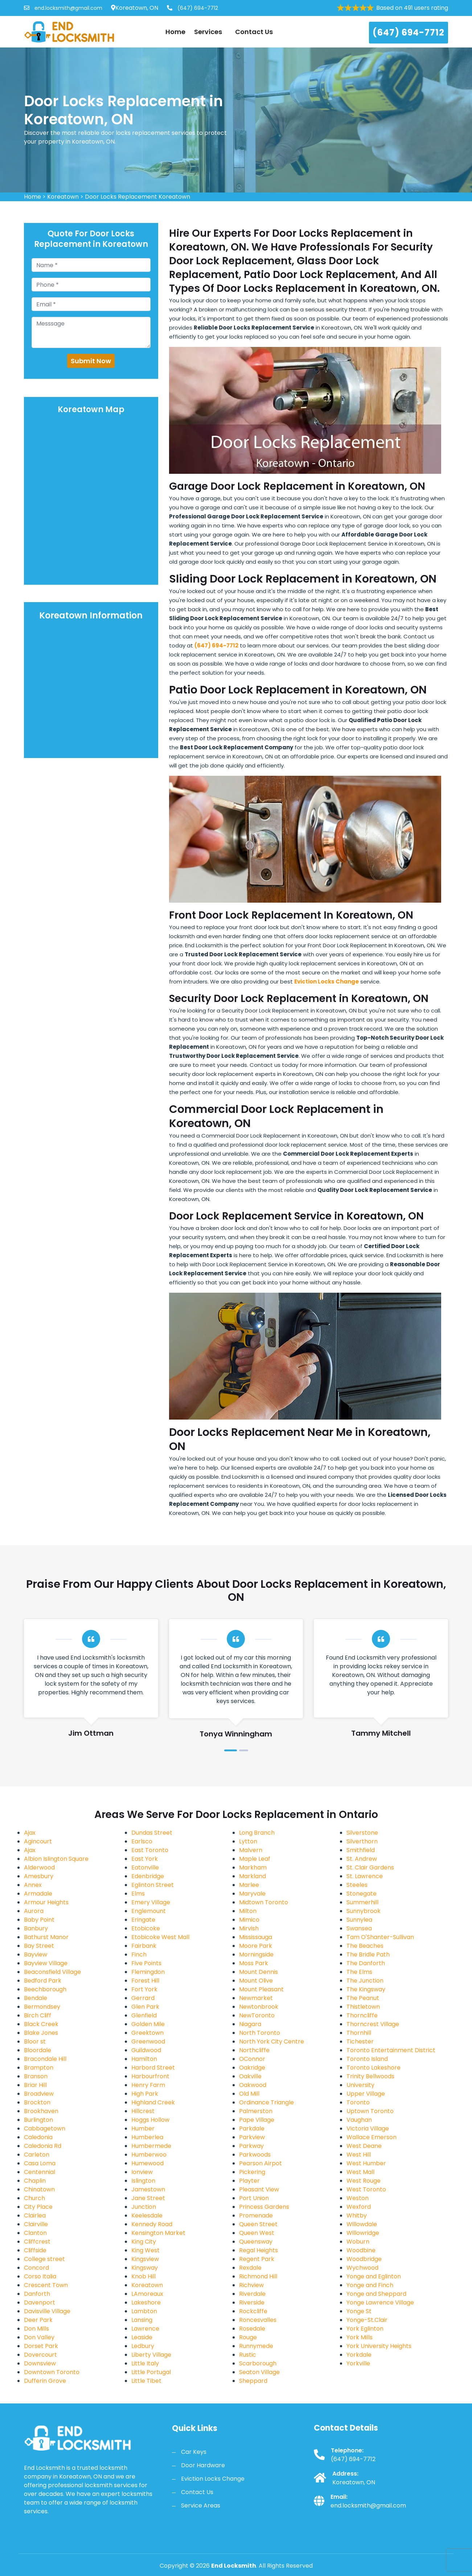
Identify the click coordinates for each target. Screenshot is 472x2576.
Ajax (30, 1833)
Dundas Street (151, 1833)
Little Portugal (151, 2372)
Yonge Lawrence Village (380, 2302)
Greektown (147, 2033)
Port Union (254, 2198)
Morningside (256, 1954)
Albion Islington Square (56, 1859)
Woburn (357, 2241)
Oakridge (252, 2067)
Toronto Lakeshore (373, 2067)
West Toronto (366, 2189)
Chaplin (35, 2181)
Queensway (255, 2241)
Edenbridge (147, 1876)
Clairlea (35, 2215)
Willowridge (362, 2233)
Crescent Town (46, 2285)
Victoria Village (367, 2128)
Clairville (36, 2224)
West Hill (358, 2154)
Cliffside (35, 2250)
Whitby (356, 2215)
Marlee (249, 1885)
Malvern (250, 1850)
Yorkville (358, 2363)
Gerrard (143, 1998)
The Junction (364, 1980)
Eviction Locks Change (213, 2478)
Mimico (249, 1920)
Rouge (248, 2337)
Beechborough (45, 1989)
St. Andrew (361, 1859)
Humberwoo (149, 2154)
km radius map (91, 500)
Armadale (38, 1893)
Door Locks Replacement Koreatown (137, 196)
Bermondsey (42, 2007)
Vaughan (359, 2120)
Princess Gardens (264, 2207)
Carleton (36, 2154)
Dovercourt (40, 2355)
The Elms (359, 1972)
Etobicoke (145, 1928)
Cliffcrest (37, 2241)
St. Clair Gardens (370, 1867)
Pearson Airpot (260, 2163)
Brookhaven (41, 2111)
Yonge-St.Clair (366, 2320)
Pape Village (256, 2120)
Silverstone (362, 1833)
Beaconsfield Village (52, 1972)
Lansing (141, 2320)
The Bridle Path (368, 1954)
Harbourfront (150, 2076)
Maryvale (252, 1893)
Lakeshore (146, 2302)
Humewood (147, 2163)
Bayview (35, 1954)
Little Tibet (146, 2381)
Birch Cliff (37, 2015)
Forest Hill (145, 1980)
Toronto (358, 2102)
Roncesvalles (257, 2320)
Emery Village (150, 1902)
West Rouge (363, 2181)
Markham (253, 1867)
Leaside (141, 2337)
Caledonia (38, 2137)
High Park (144, 2094)
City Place (38, 2207)
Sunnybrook (363, 1911)
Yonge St (359, 2311)
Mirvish (249, 1928)
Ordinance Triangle (266, 2102)
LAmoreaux (147, 2294)
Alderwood (39, 1867)
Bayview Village (45, 1963)
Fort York (144, 1989)
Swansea (359, 1928)
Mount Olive (256, 1980)
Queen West (256, 2233)
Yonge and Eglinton (373, 2276)
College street (44, 2259)
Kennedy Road (151, 2224)
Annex (33, 1885)
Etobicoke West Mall (160, 1937)
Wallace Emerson (371, 2137)
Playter (249, 2181)
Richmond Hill (258, 2276)
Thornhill (358, 2033)
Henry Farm (148, 2085)
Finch (139, 1954)
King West (145, 2250)
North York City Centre (271, 2041)
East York (144, 1859)
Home (175, 31)
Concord (36, 2268)
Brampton (38, 2067)
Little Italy (145, 2363)
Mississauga (255, 1937)
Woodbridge (364, 2259)
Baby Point (39, 1920)
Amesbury (38, 1876)
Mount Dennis (258, 1972)
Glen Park (145, 2007)
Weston (357, 2198)
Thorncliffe (362, 2015)
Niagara (250, 2024)
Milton (247, 1911)
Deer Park (38, 2320)
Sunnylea (359, 1920)
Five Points (146, 1963)
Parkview (252, 2137)
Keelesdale (147, 2215)
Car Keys (193, 2452)
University (360, 2085)
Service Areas (200, 2505)
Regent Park (256, 2259)
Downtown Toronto (51, 2372)
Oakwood (252, 2085)
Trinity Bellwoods (370, 2076)
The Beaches (364, 1946)
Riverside (251, 2302)
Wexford (358, 2207)
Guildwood (146, 2050)
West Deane (364, 2146)
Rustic (247, 2355)
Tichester (360, 2041)
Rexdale (250, 2268)
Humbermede (151, 2146)
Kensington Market (158, 2233)
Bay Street (39, 1946)
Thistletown (363, 2007)
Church (34, 2198)
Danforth (37, 2294)
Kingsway (144, 2268)
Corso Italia (40, 2276)
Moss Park (253, 1963)
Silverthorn (362, 1841)
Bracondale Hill (45, 2059)
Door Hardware (203, 2465)
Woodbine (360, 2250)
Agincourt (38, 1841)
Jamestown (148, 2189)
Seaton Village (259, 2372)
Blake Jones (41, 2033)
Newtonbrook (258, 2007)
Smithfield (360, 1850)
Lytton (248, 1841)
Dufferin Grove (45, 2381)
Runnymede (256, 2346)
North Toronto (259, 2033)
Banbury (36, 1928)
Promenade (256, 2215)
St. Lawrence (364, 1876)
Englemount (148, 1911)
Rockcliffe (253, 2311)
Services (210, 31)
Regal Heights (258, 2250)
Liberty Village (151, 2355)
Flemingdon (148, 1972)
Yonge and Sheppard (376, 2294)
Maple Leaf (254, 1859)
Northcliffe (254, 2050)
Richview (251, 2285)
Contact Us (254, 31)
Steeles (357, 1885)
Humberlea (147, 2137)
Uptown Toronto (370, 2111)
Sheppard (253, 2381)
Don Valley (39, 2337)
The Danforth (365, 1963)
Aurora (34, 1911)
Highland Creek (153, 2102)
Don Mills (36, 2328)
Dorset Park (41, 2346)
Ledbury (142, 2346)
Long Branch (257, 1833)
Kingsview (145, 2259)
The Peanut (362, 1998)
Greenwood (148, 2041)
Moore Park (255, 1946)
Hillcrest (143, 2111)
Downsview (40, 2363)
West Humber (366, 2163)
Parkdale (251, 2128)
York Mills (359, 2337)
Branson (36, 2076)
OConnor (252, 2059)
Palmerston (255, 2111)
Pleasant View (259, 2189)
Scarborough (257, 2363)
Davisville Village (47, 2311)
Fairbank (143, 1946)
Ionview (142, 2172)
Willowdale (361, 2224)
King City (143, 2241)
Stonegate (361, 1893)
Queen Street (258, 2224)
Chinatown (39, 2189)
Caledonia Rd (42, 2146)
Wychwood (362, 2268)
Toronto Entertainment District (390, 2050)
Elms (138, 1893)
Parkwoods (255, 2154)
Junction (143, 2207)
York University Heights (378, 2346)
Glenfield (144, 2015)
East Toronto (149, 1850)
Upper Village (365, 2094)
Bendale (35, 1998)
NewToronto (257, 2015)
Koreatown (63, 196)
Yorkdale (359, 2355)
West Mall (360, 2172)
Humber (143, 2128)
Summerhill (362, 1902)
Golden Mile (148, 2024)
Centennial (39, 2172)
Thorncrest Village (372, 2024)
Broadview (39, 2094)
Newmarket (256, 1998)
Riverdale (252, 2294)
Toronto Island (367, 2059)
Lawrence (145, 2328)
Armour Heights (46, 1902)
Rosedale (252, 2328)
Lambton (144, 2311)
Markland (252, 1876)
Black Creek (41, 2024)
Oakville (250, 2076)
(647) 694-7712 (192, 8)
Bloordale (37, 2050)
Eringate (143, 1920)
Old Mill (249, 2094)
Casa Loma (40, 2163)
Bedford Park (42, 1980)
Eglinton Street (152, 1885)
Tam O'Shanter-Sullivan (380, 1937)
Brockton (37, 2102)
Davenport (39, 2302)
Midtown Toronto (263, 1902)
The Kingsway (365, 1989)
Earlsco (141, 1841)
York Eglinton (364, 2328)
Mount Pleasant (261, 1989)
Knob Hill (143, 2276)
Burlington (38, 2120)
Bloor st (35, 2041)
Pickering (252, 2172)
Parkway (251, 2146)
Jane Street (148, 2198)
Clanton (35, 2233)
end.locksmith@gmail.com (63, 8)
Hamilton (144, 2059)
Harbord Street (153, 2067)
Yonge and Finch (369, 2285)
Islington (143, 2181)
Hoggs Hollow (150, 2120)
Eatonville (145, 1867)
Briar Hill (35, 2085)
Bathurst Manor (46, 1937)
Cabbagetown (44, 2128)
